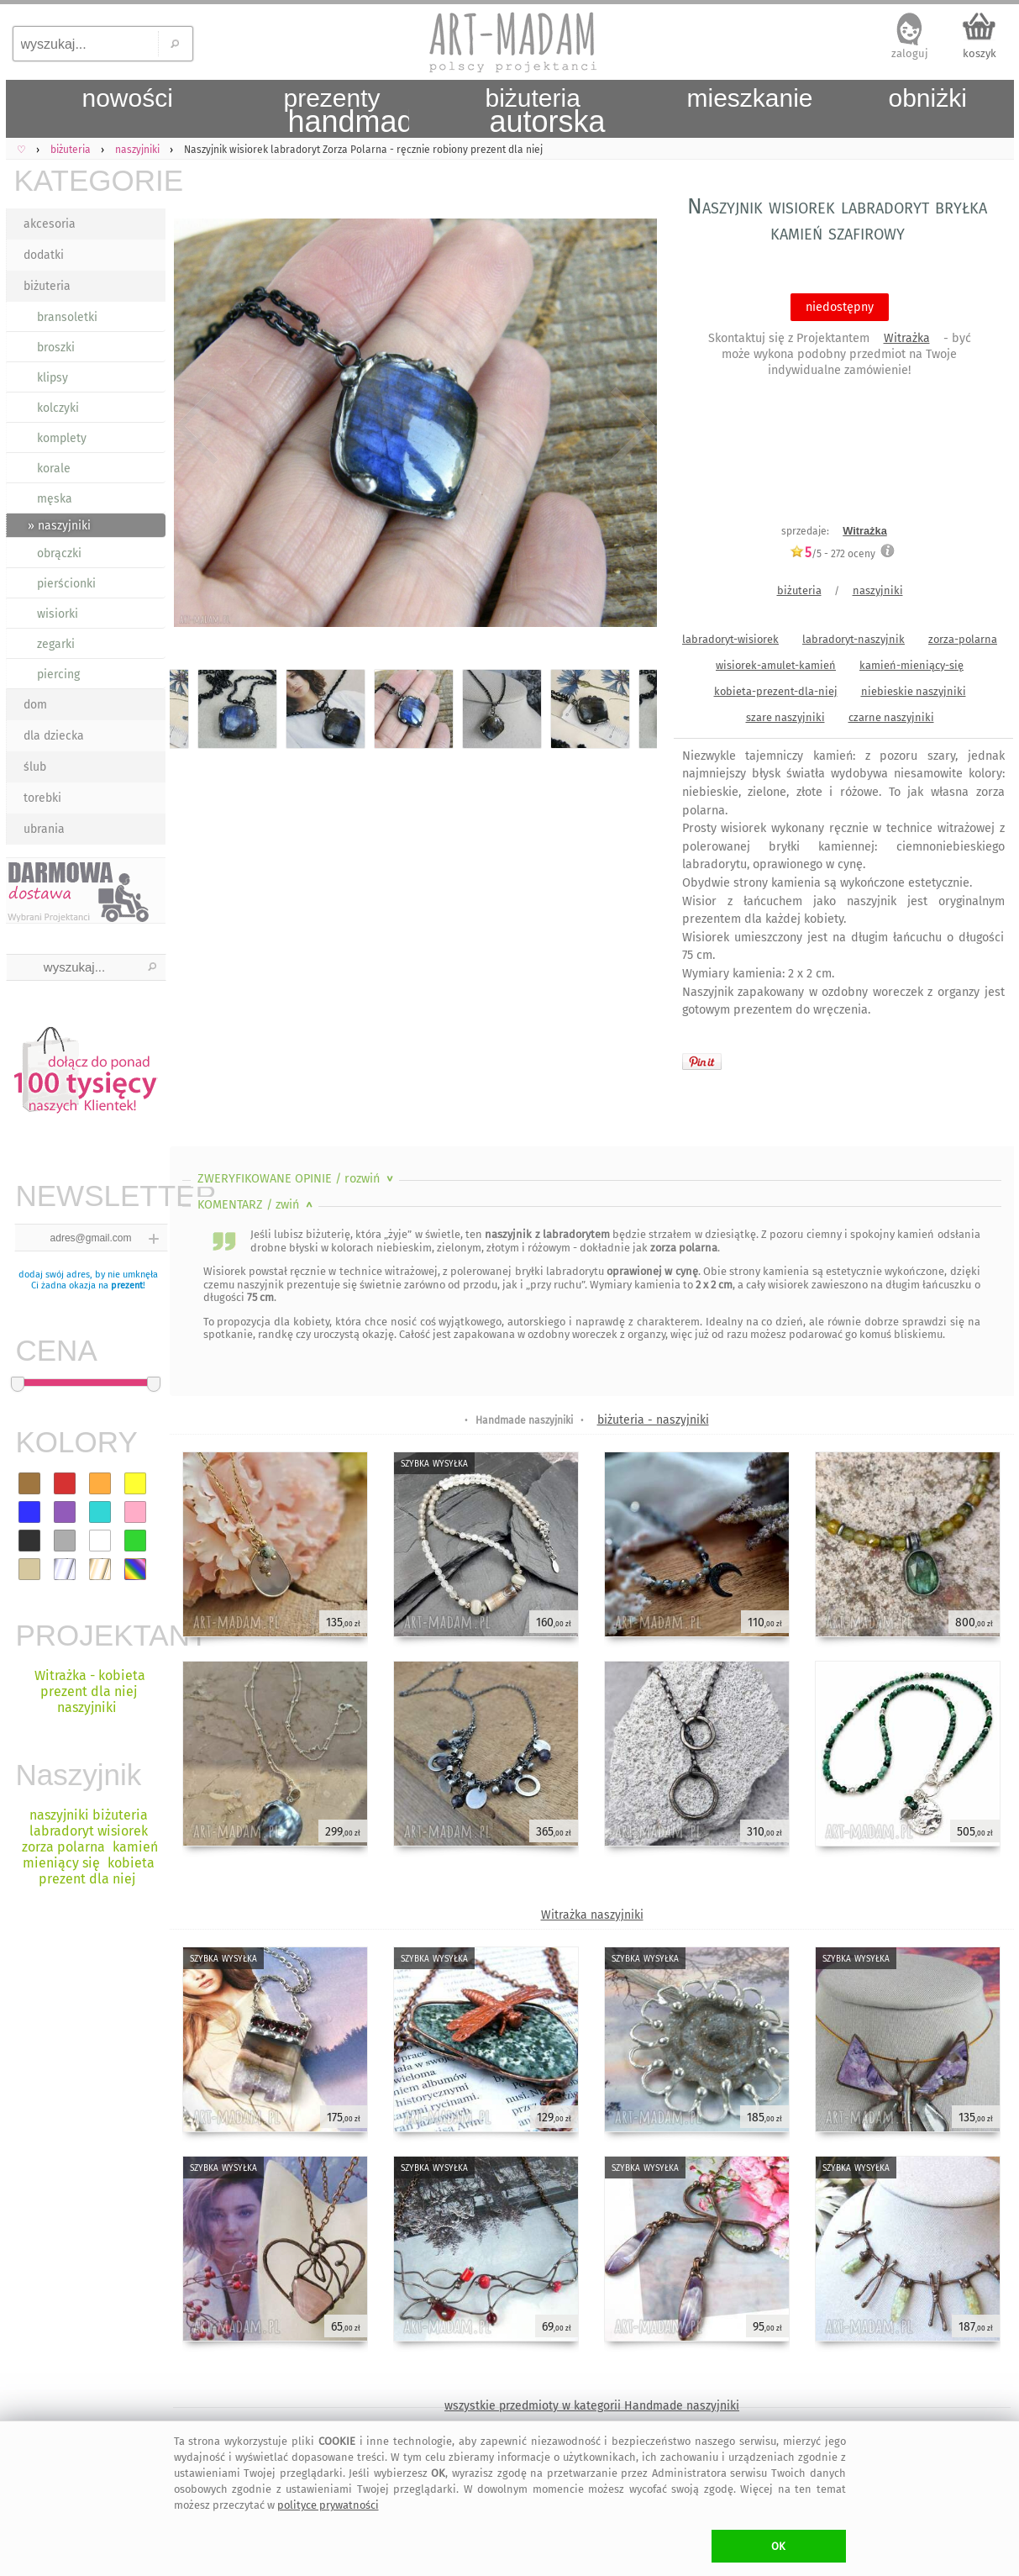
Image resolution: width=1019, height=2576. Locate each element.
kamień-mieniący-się (911, 665)
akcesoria (50, 224)
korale (54, 468)
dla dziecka (54, 736)
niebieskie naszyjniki (913, 691)
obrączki (59, 553)
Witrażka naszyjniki (592, 1915)
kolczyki (58, 408)
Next (629, 426)
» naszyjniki (59, 526)
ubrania (44, 829)
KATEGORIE (89, 180)
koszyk (979, 53)
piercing (58, 674)
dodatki (44, 255)
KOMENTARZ (256, 1205)
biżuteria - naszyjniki (653, 1420)
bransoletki (67, 317)
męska (54, 499)
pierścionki (66, 584)
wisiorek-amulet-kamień (776, 665)
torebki (42, 798)
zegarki (56, 644)
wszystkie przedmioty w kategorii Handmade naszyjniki (591, 2406)
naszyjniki (878, 590)
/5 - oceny (832, 553)
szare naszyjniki (785, 717)
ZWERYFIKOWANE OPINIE (297, 1179)
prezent (127, 1285)
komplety (62, 438)
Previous (197, 426)
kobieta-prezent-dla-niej (776, 691)
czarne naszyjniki (891, 717)
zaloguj (909, 53)
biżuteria (47, 286)
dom (35, 705)
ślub (35, 767)
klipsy (52, 378)
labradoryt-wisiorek (730, 639)
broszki (56, 347)
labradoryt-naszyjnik (853, 639)
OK (778, 2546)
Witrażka (907, 338)
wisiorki (57, 614)
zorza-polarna (962, 639)
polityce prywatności (328, 2505)
